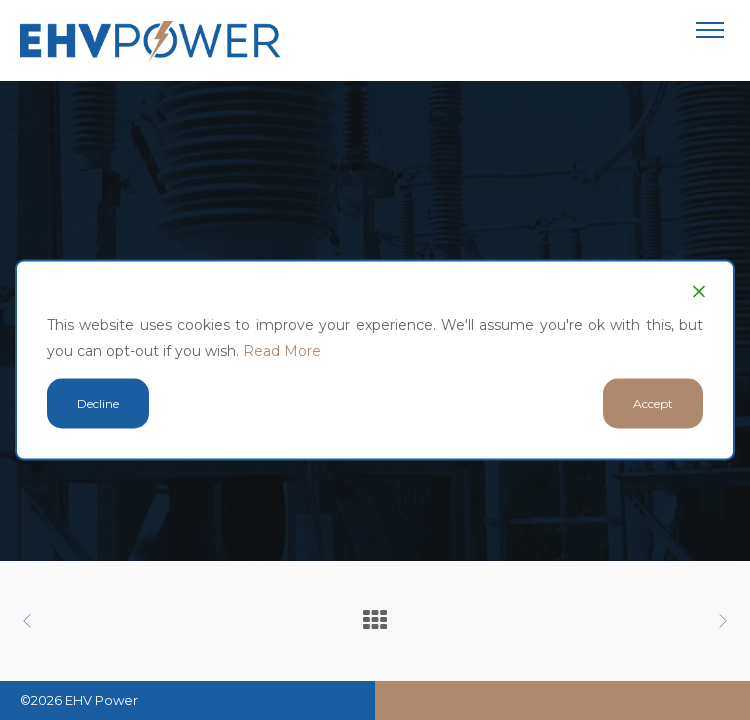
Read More (282, 351)
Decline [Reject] (98, 403)
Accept (653, 403)
